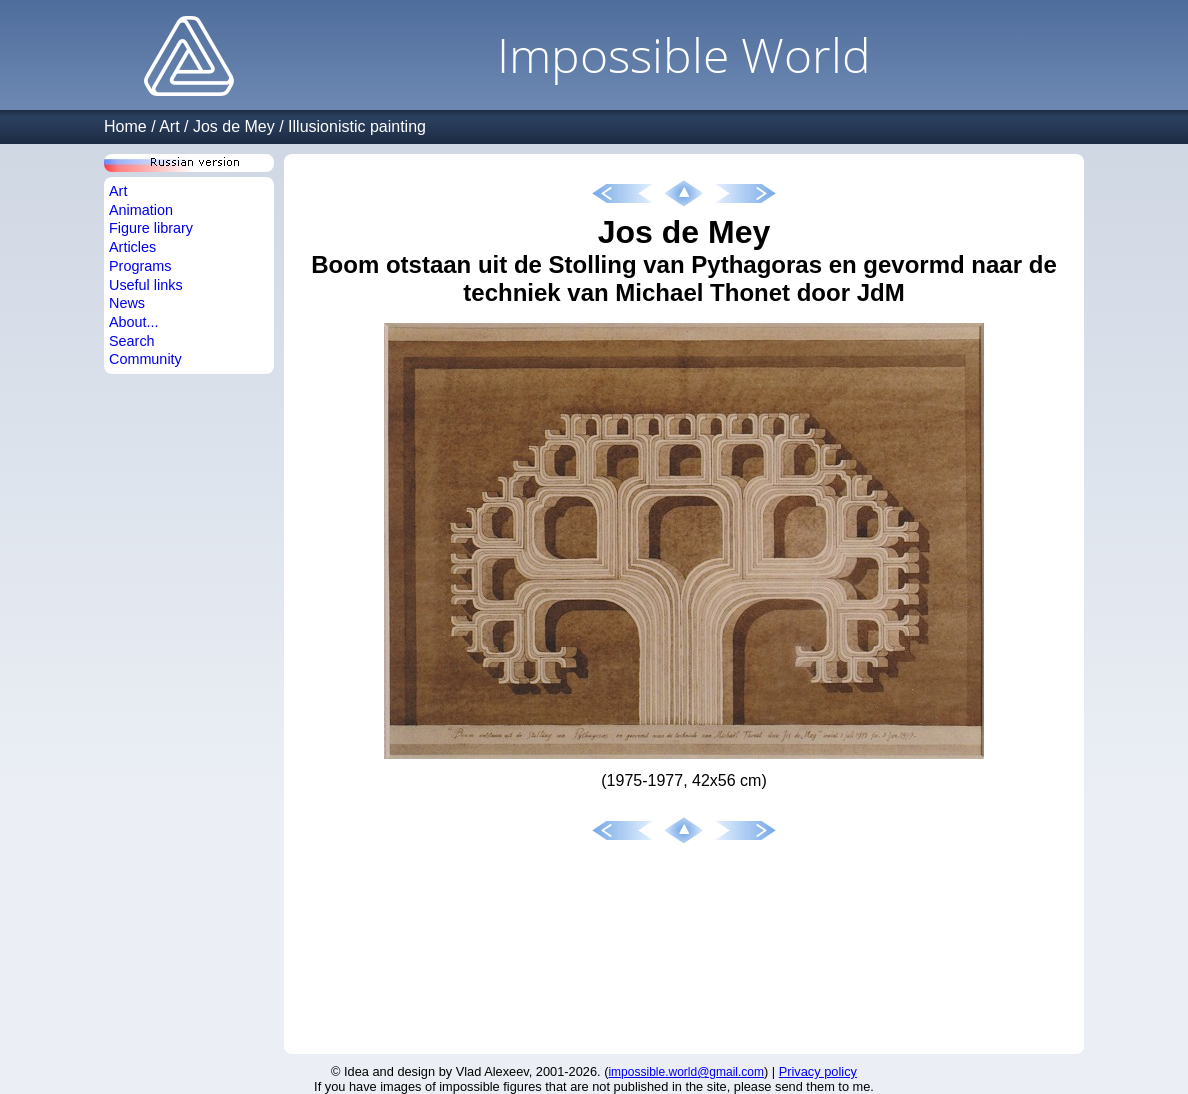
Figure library (151, 228)
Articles (132, 247)
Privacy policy (818, 1071)
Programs (140, 266)
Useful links (146, 285)
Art (169, 126)
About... (134, 322)
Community (145, 359)
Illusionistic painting (357, 126)
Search (132, 341)
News (127, 303)
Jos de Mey (234, 126)
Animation (141, 210)
